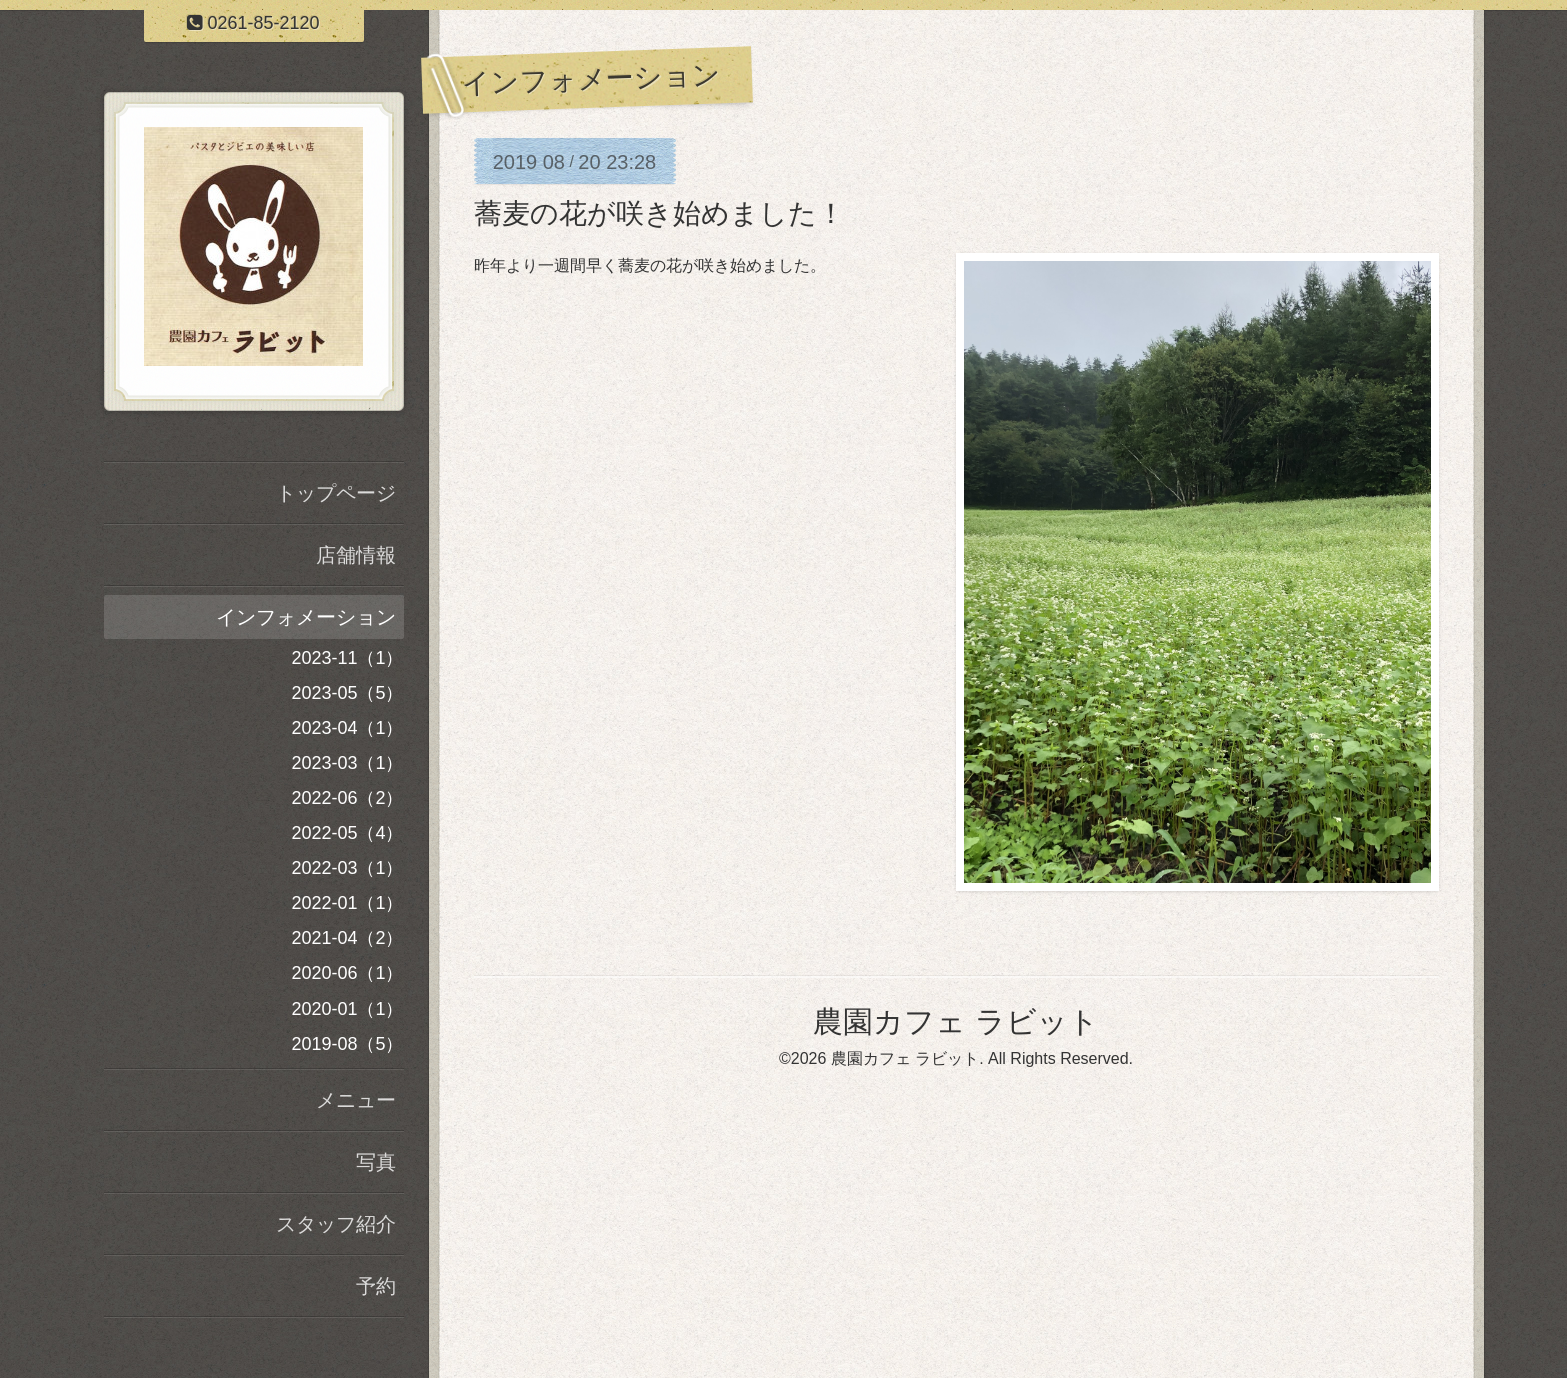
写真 (376, 1162)
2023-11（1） (347, 658)
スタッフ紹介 (336, 1224)
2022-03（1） (347, 868)
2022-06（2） (347, 798)
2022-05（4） (347, 833)
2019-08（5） (347, 1044)
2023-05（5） (347, 693)
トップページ (336, 493)
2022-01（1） (347, 903)
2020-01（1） (347, 1009)
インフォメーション (306, 617)
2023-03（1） (347, 763)
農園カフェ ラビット (955, 1021)
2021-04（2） (347, 938)
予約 (376, 1286)
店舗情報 (356, 555)
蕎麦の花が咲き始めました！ (659, 213)
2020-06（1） (347, 973)
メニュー (356, 1100)
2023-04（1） (347, 728)
